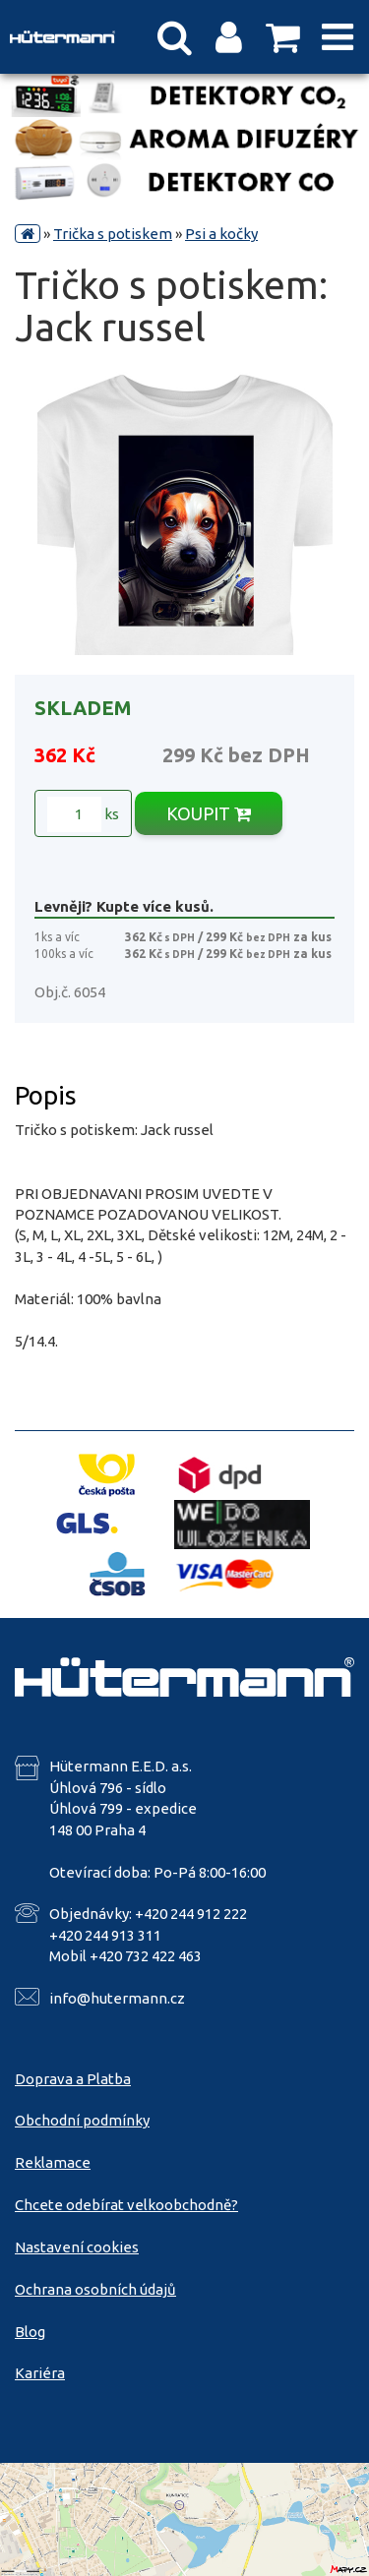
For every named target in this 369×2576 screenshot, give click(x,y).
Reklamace (53, 2162)
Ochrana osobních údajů (95, 2289)
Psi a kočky (221, 233)
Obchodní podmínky (82, 2120)
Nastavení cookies (77, 2247)
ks (83, 814)
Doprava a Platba (73, 2078)
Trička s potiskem (112, 233)
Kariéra (40, 2373)
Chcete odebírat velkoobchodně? (126, 2204)
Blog (30, 2331)
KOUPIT (208, 813)
